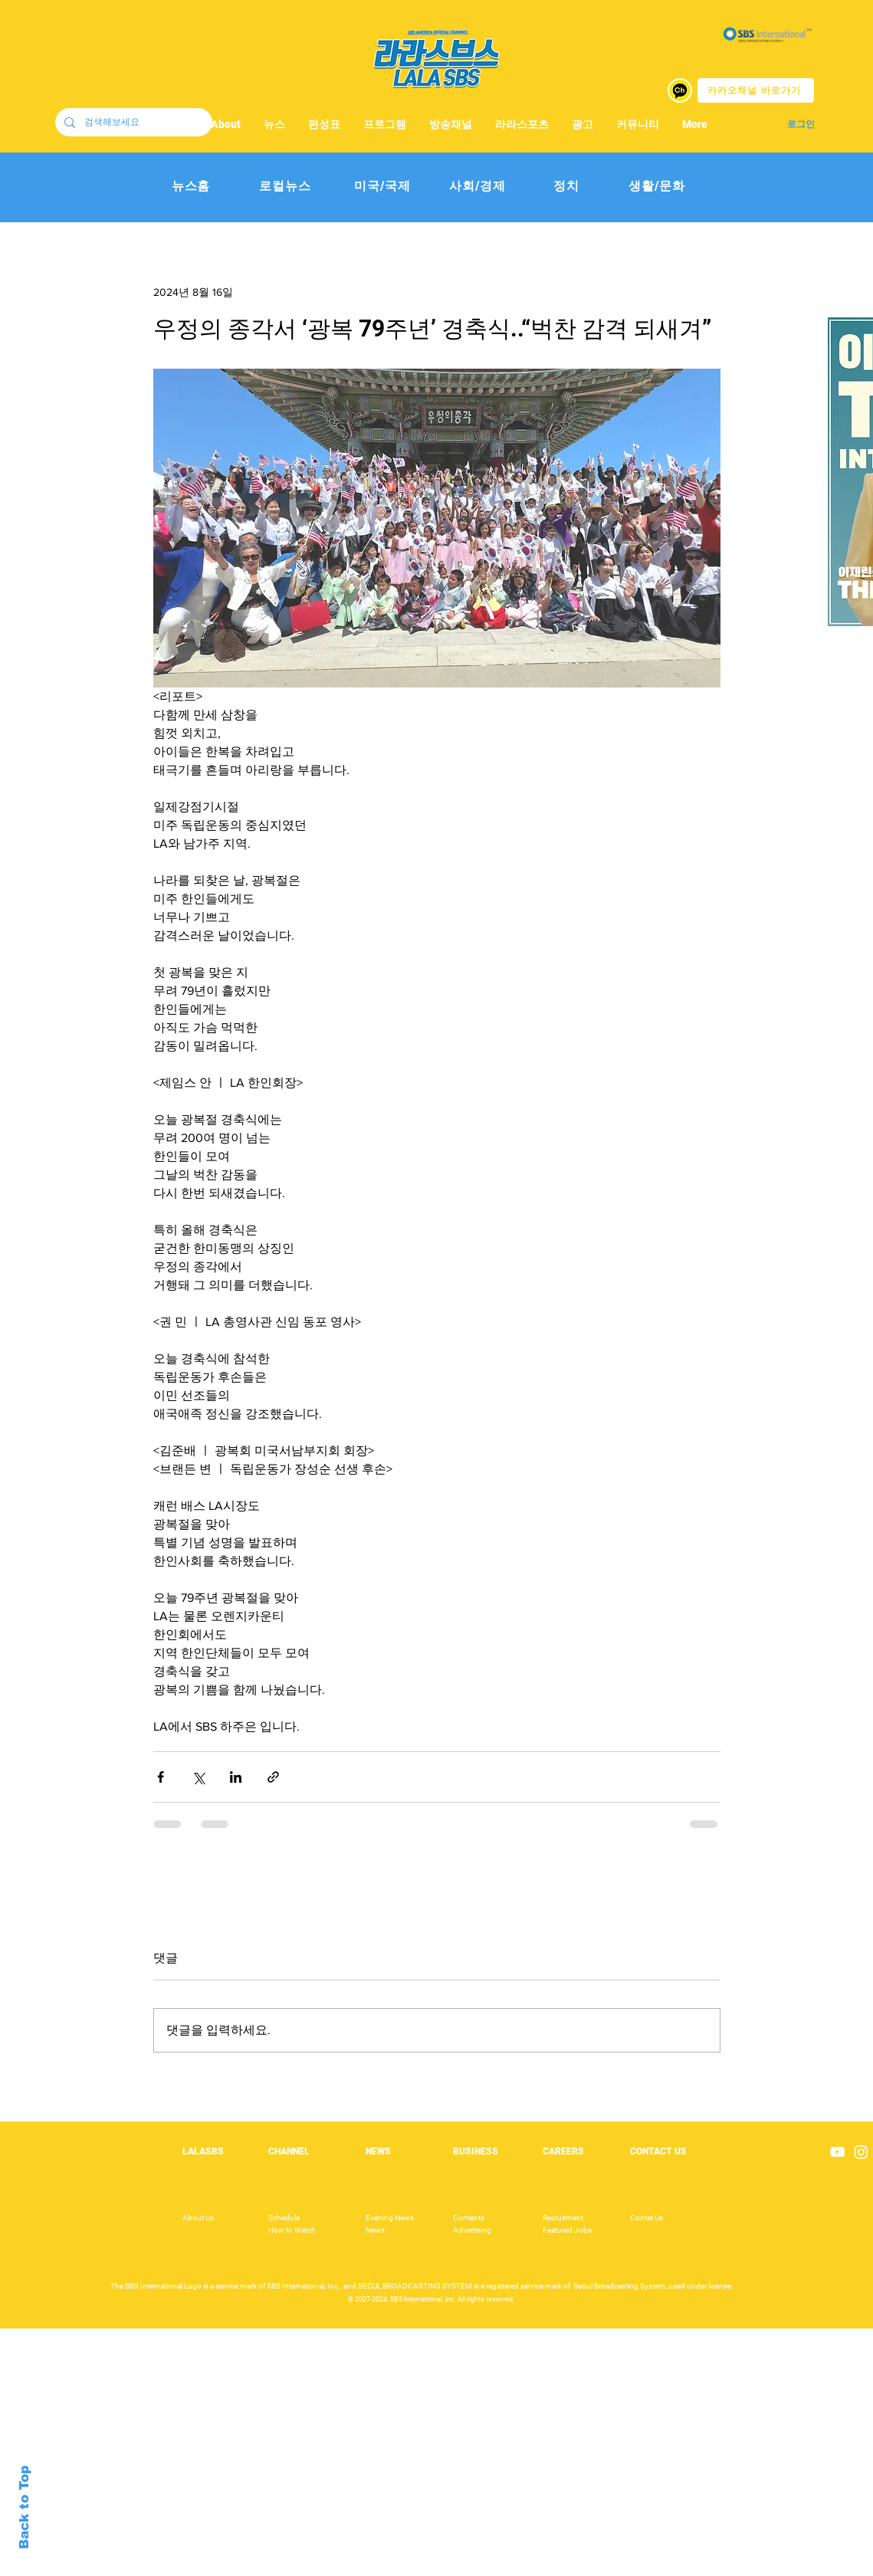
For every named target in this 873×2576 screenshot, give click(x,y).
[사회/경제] (478, 186)
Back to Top (24, 2507)
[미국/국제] (383, 186)
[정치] (567, 186)
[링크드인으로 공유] (235, 1777)
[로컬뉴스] (285, 186)
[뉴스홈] (191, 186)
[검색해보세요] (132, 122)
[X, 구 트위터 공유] (198, 1777)
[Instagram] (861, 2152)
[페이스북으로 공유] (160, 1777)
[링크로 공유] (273, 1777)
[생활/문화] (657, 186)
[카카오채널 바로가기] (755, 90)
